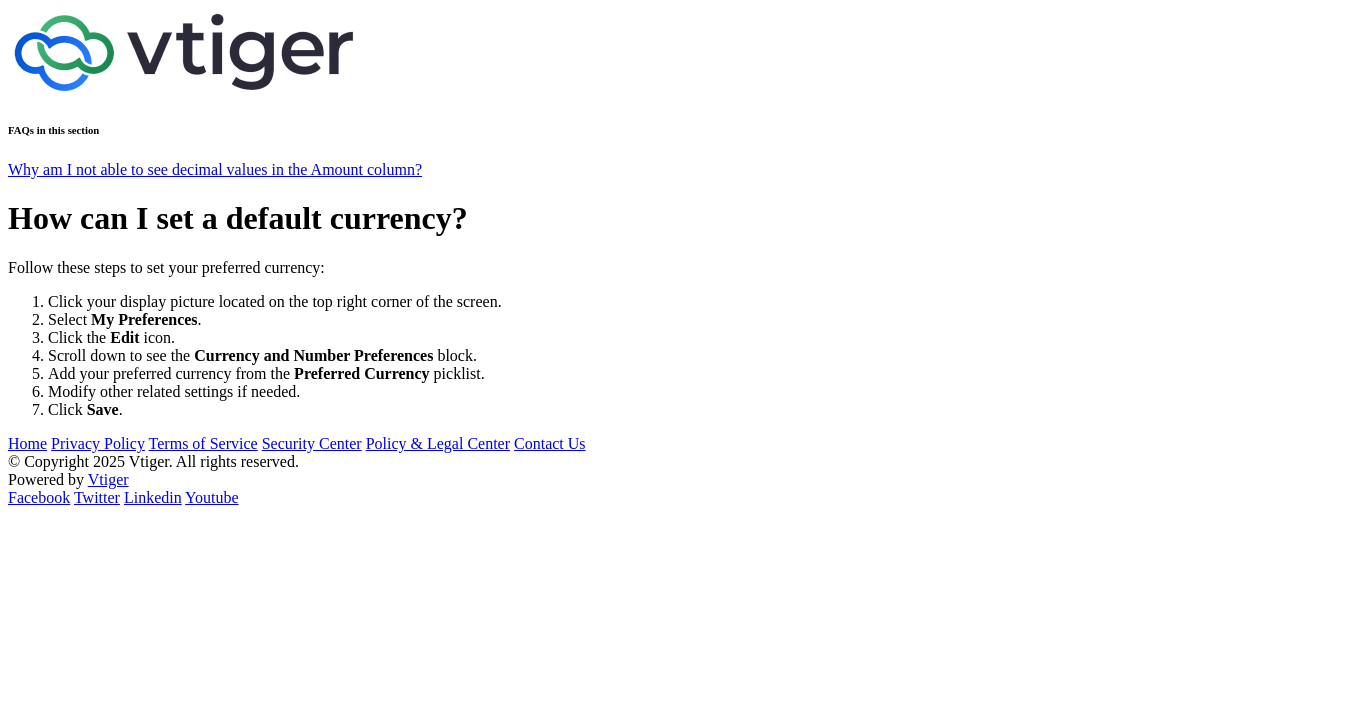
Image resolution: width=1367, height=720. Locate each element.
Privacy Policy (98, 443)
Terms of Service (203, 443)
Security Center (312, 443)
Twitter (97, 497)
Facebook (39, 497)
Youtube (212, 497)
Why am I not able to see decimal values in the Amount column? (215, 169)
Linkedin (153, 497)
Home (27, 443)
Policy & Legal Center (438, 443)
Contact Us (550, 443)
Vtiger (108, 479)
